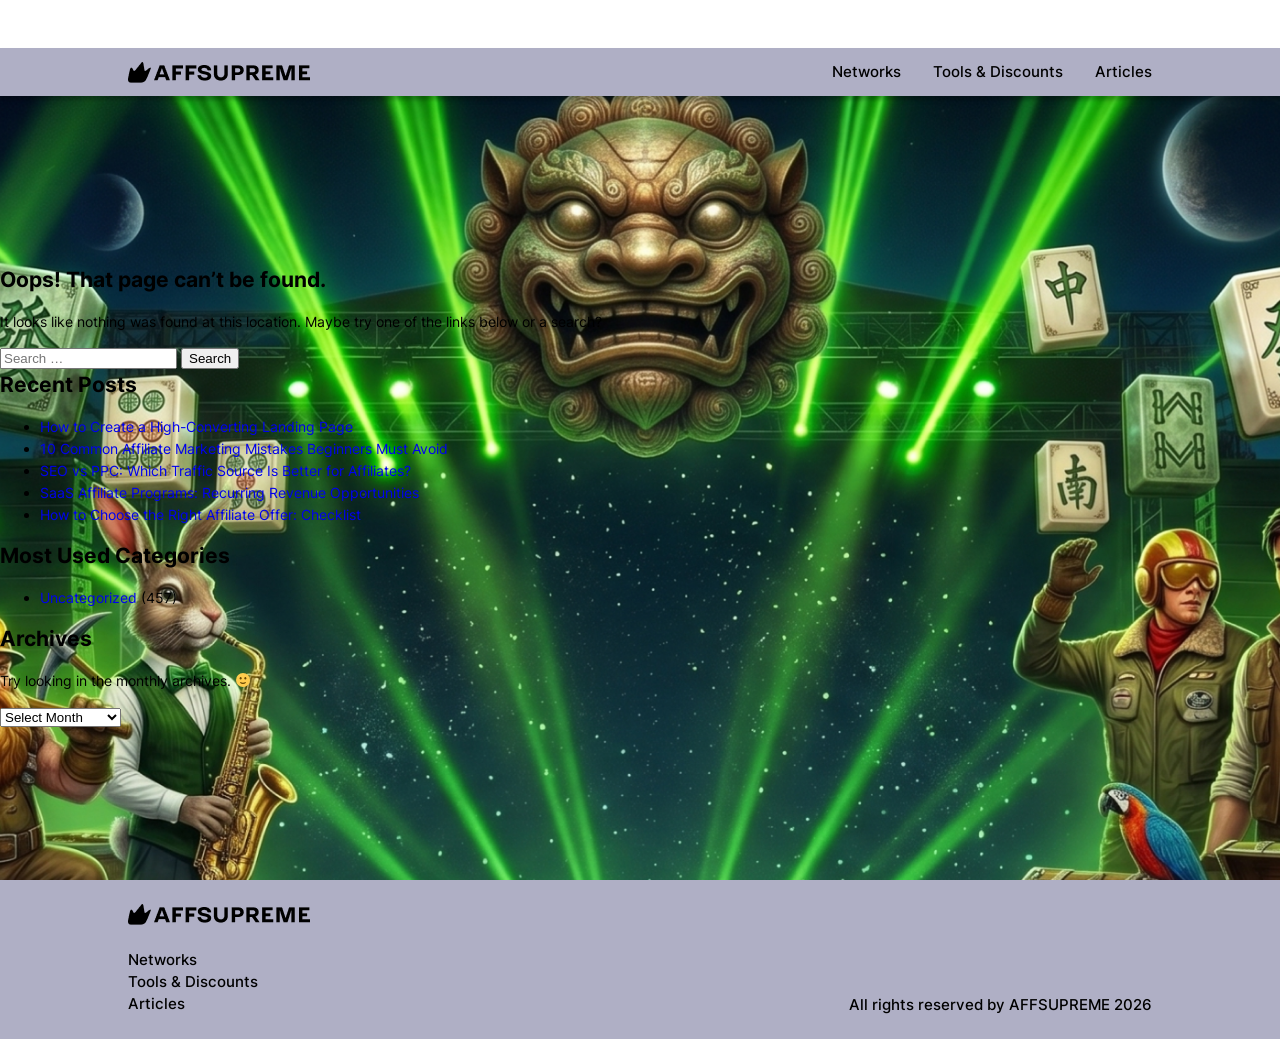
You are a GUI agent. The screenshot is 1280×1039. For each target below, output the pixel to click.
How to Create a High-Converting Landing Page (196, 426)
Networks (866, 71)
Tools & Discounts (998, 71)
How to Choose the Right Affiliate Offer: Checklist (200, 514)
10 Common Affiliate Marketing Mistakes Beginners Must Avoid (244, 448)
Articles (1123, 71)
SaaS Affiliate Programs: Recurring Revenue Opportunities (229, 492)
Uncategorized (88, 597)
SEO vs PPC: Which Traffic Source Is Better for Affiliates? (225, 470)
